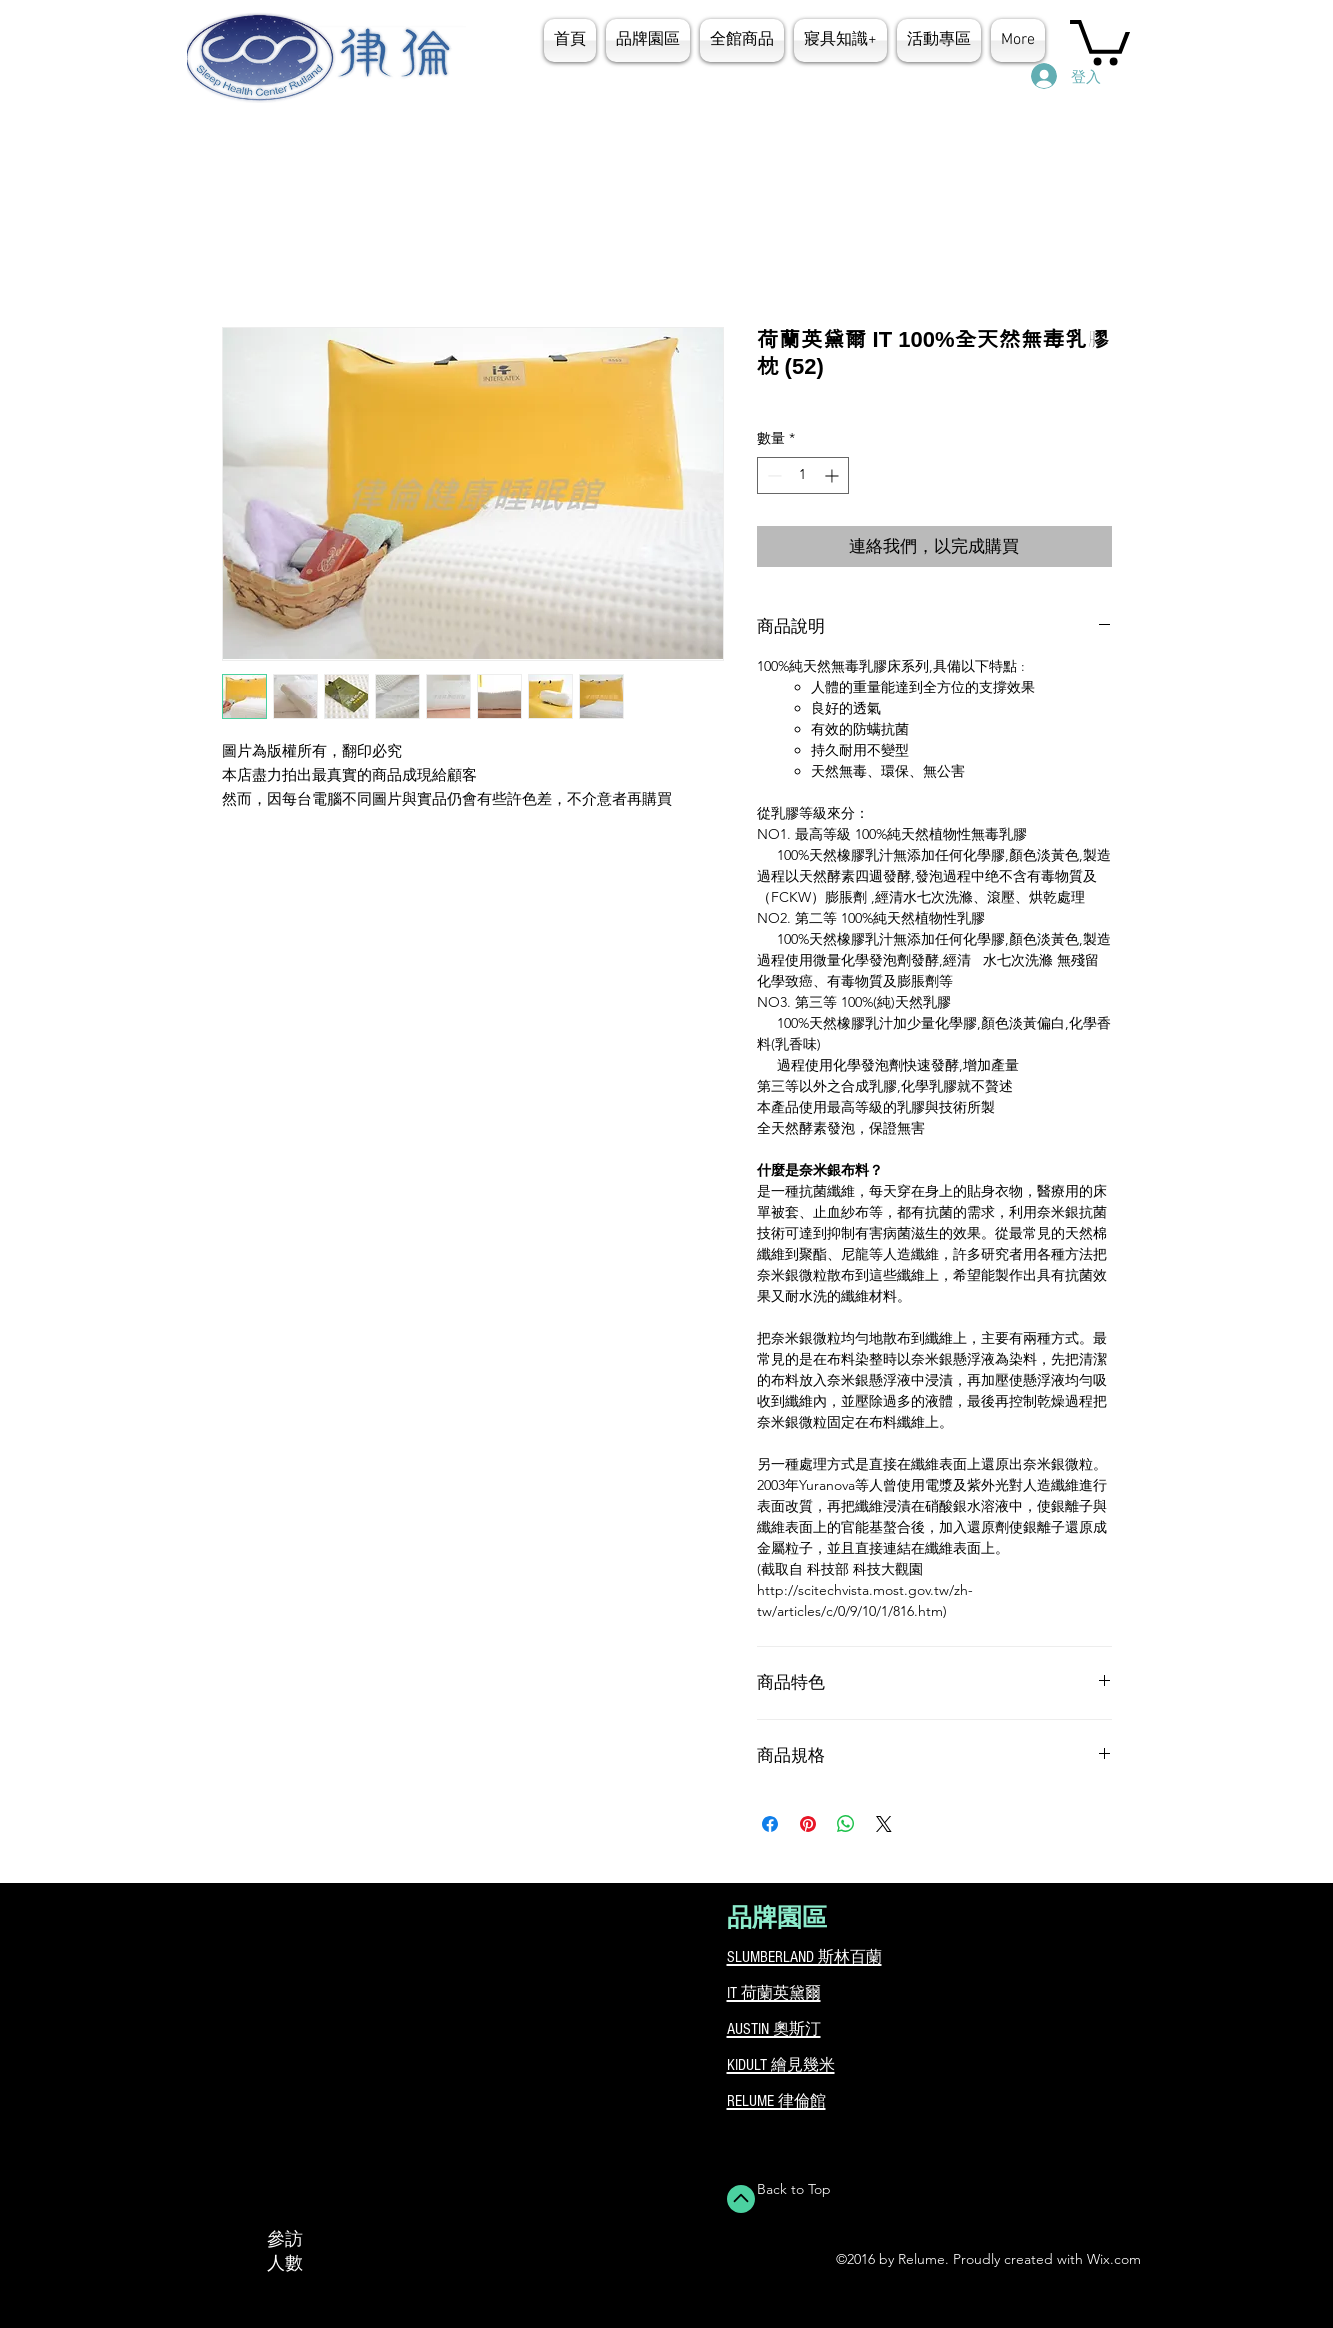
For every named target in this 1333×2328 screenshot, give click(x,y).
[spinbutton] (803, 475)
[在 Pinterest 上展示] (808, 1824)
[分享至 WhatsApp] (846, 1824)
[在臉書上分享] (770, 1824)
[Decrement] (772, 475)
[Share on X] (884, 1824)
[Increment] (833, 475)
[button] (840, 40)
